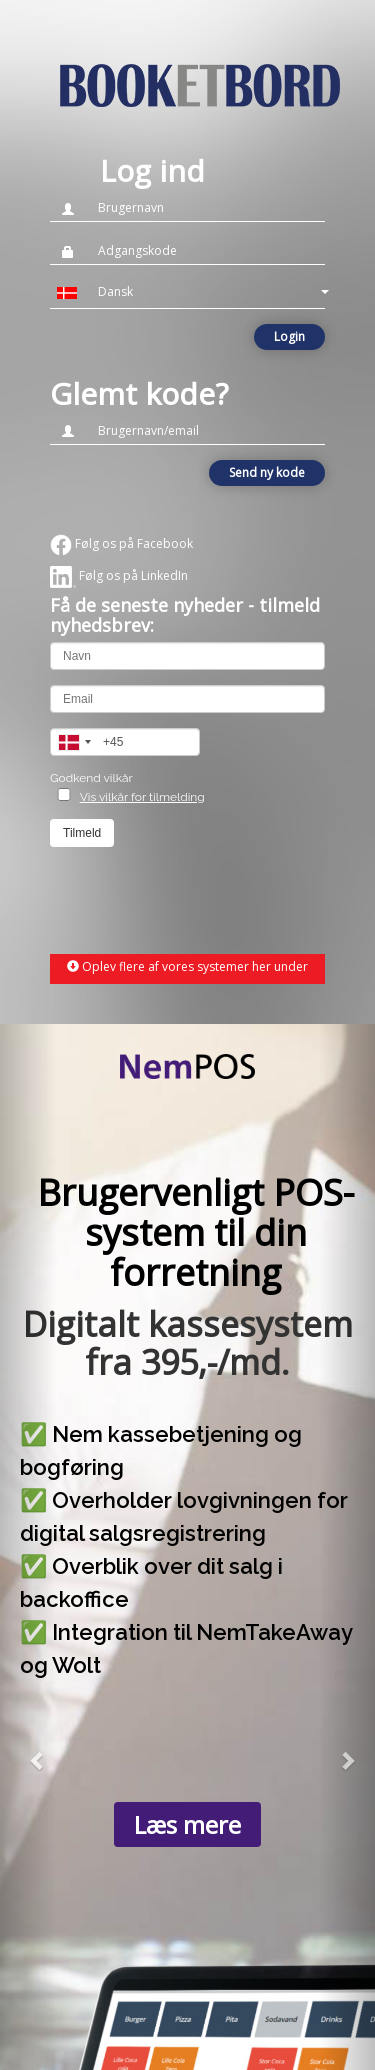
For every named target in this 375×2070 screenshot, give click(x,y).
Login (289, 336)
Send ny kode (267, 472)
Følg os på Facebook (121, 543)
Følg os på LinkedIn (119, 575)
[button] (187, 292)
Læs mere (187, 1824)
